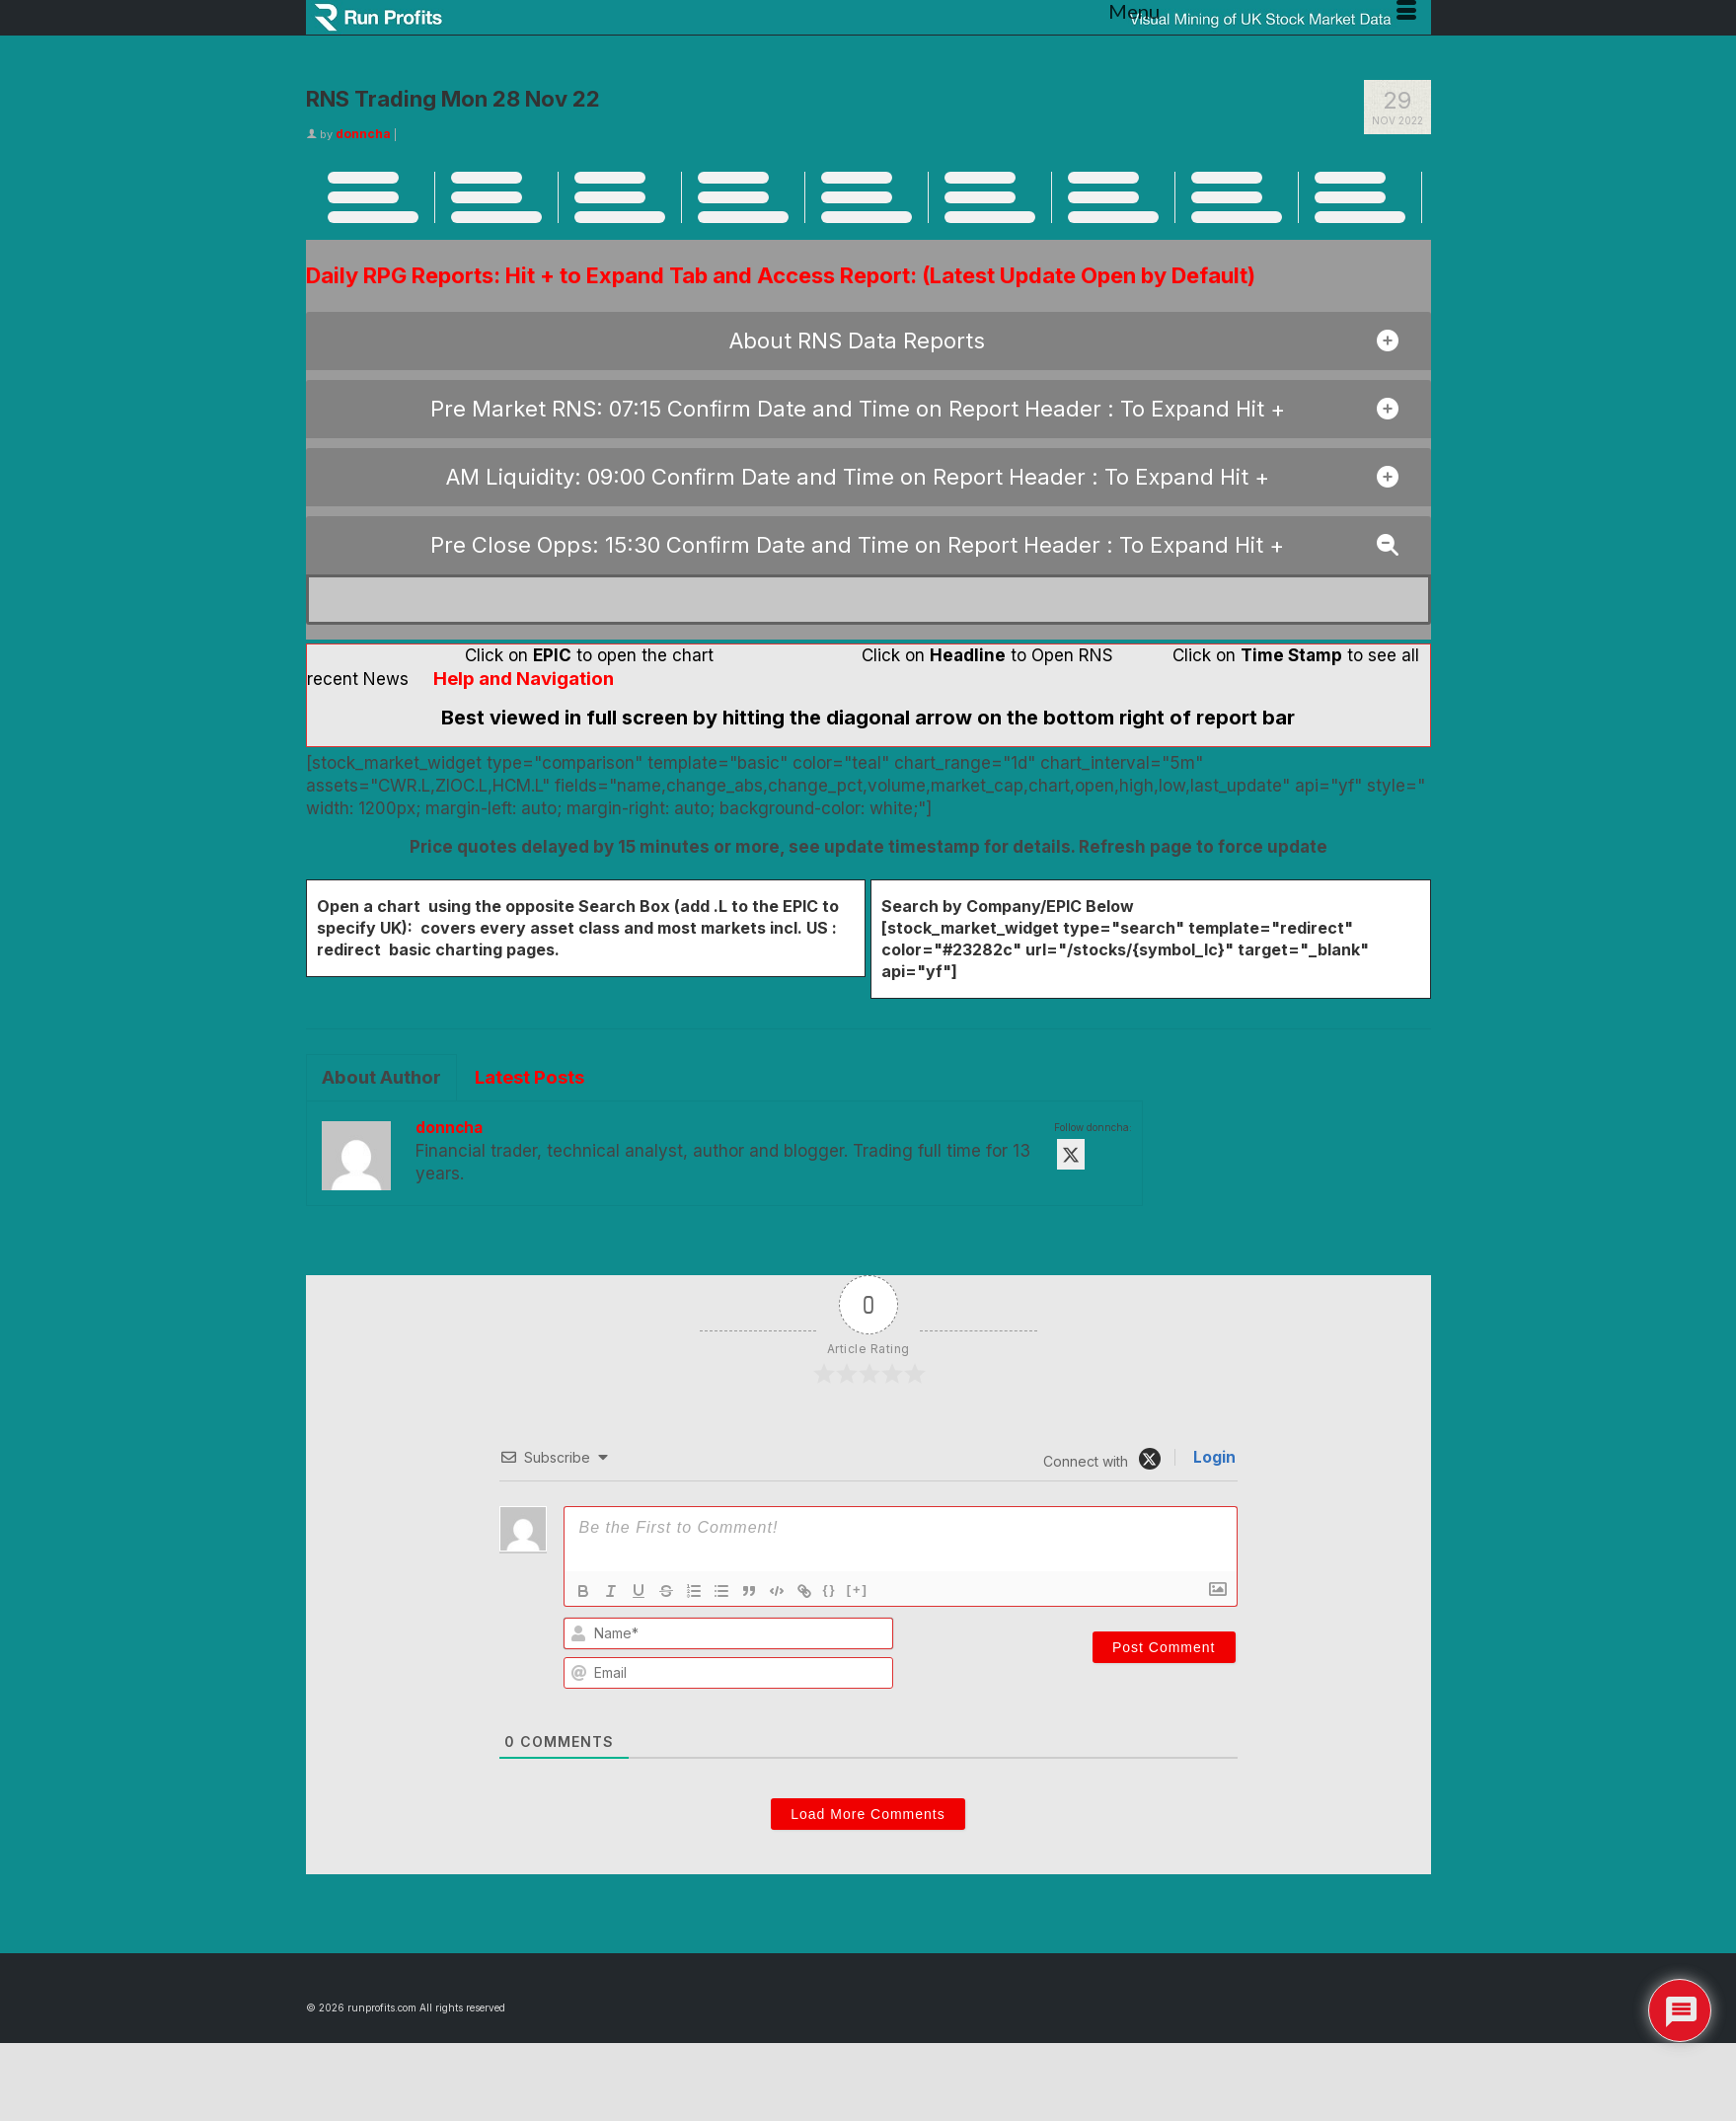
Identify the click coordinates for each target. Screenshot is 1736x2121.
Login (1212, 1457)
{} (830, 1589)
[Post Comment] (1164, 1647)
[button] (868, 341)
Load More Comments (868, 1814)
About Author (381, 1077)
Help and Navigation (523, 678)
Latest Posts (529, 1077)
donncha (363, 133)
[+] (857, 1589)
